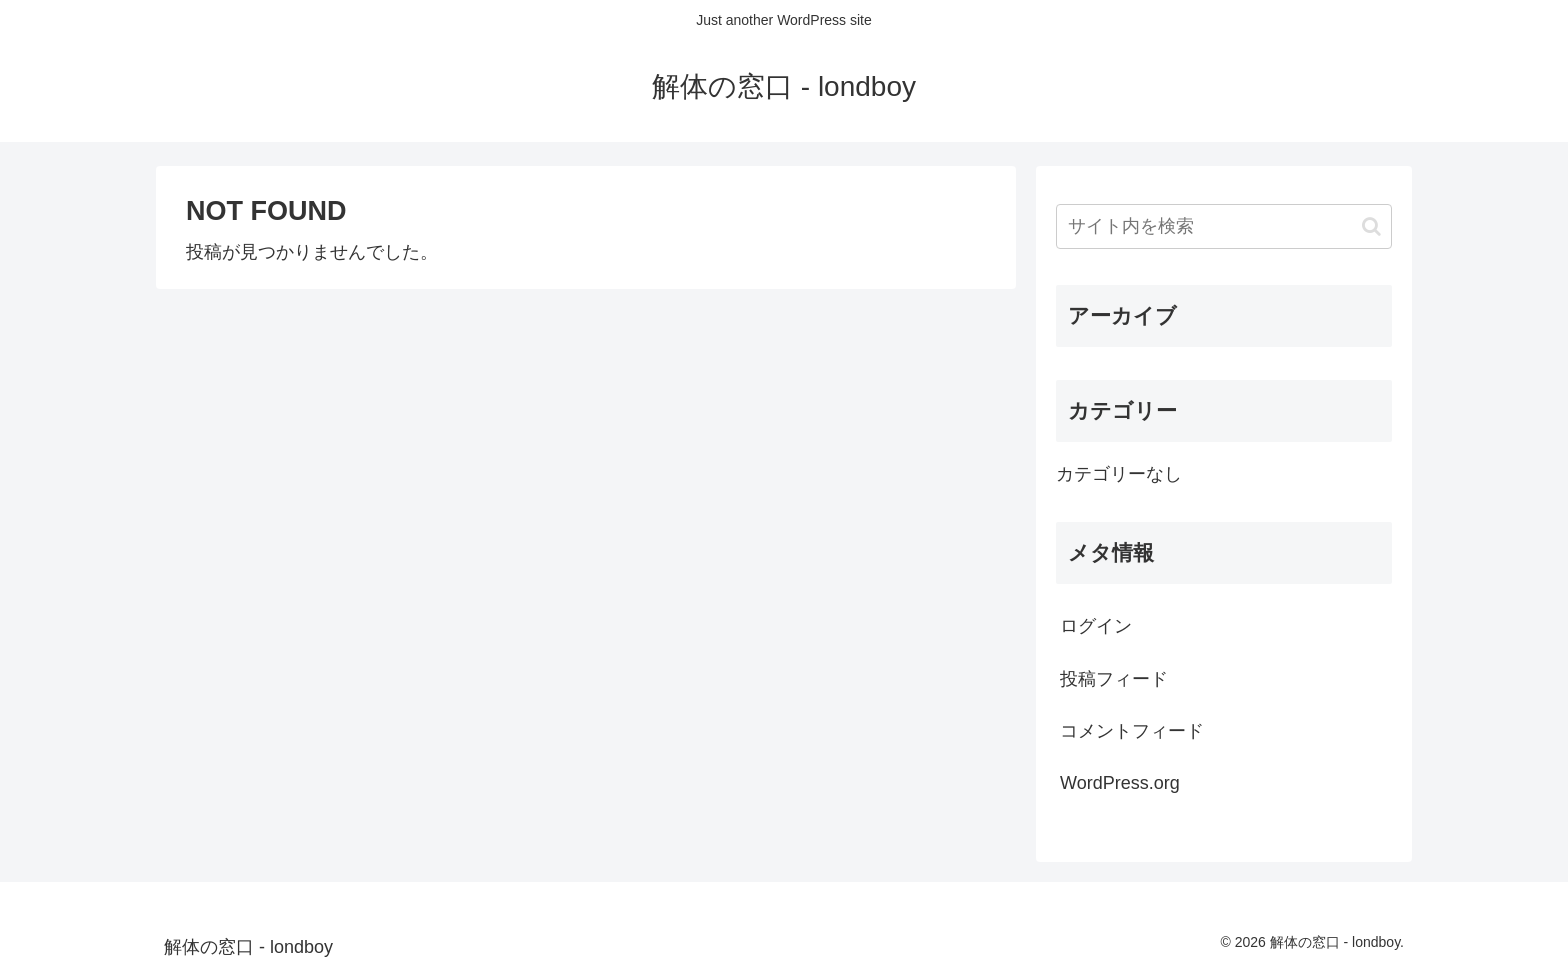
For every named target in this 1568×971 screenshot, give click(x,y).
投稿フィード (1114, 679)
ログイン (1096, 626)
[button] (1371, 226)
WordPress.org (1120, 783)
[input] (1224, 226)
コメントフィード (1132, 731)
